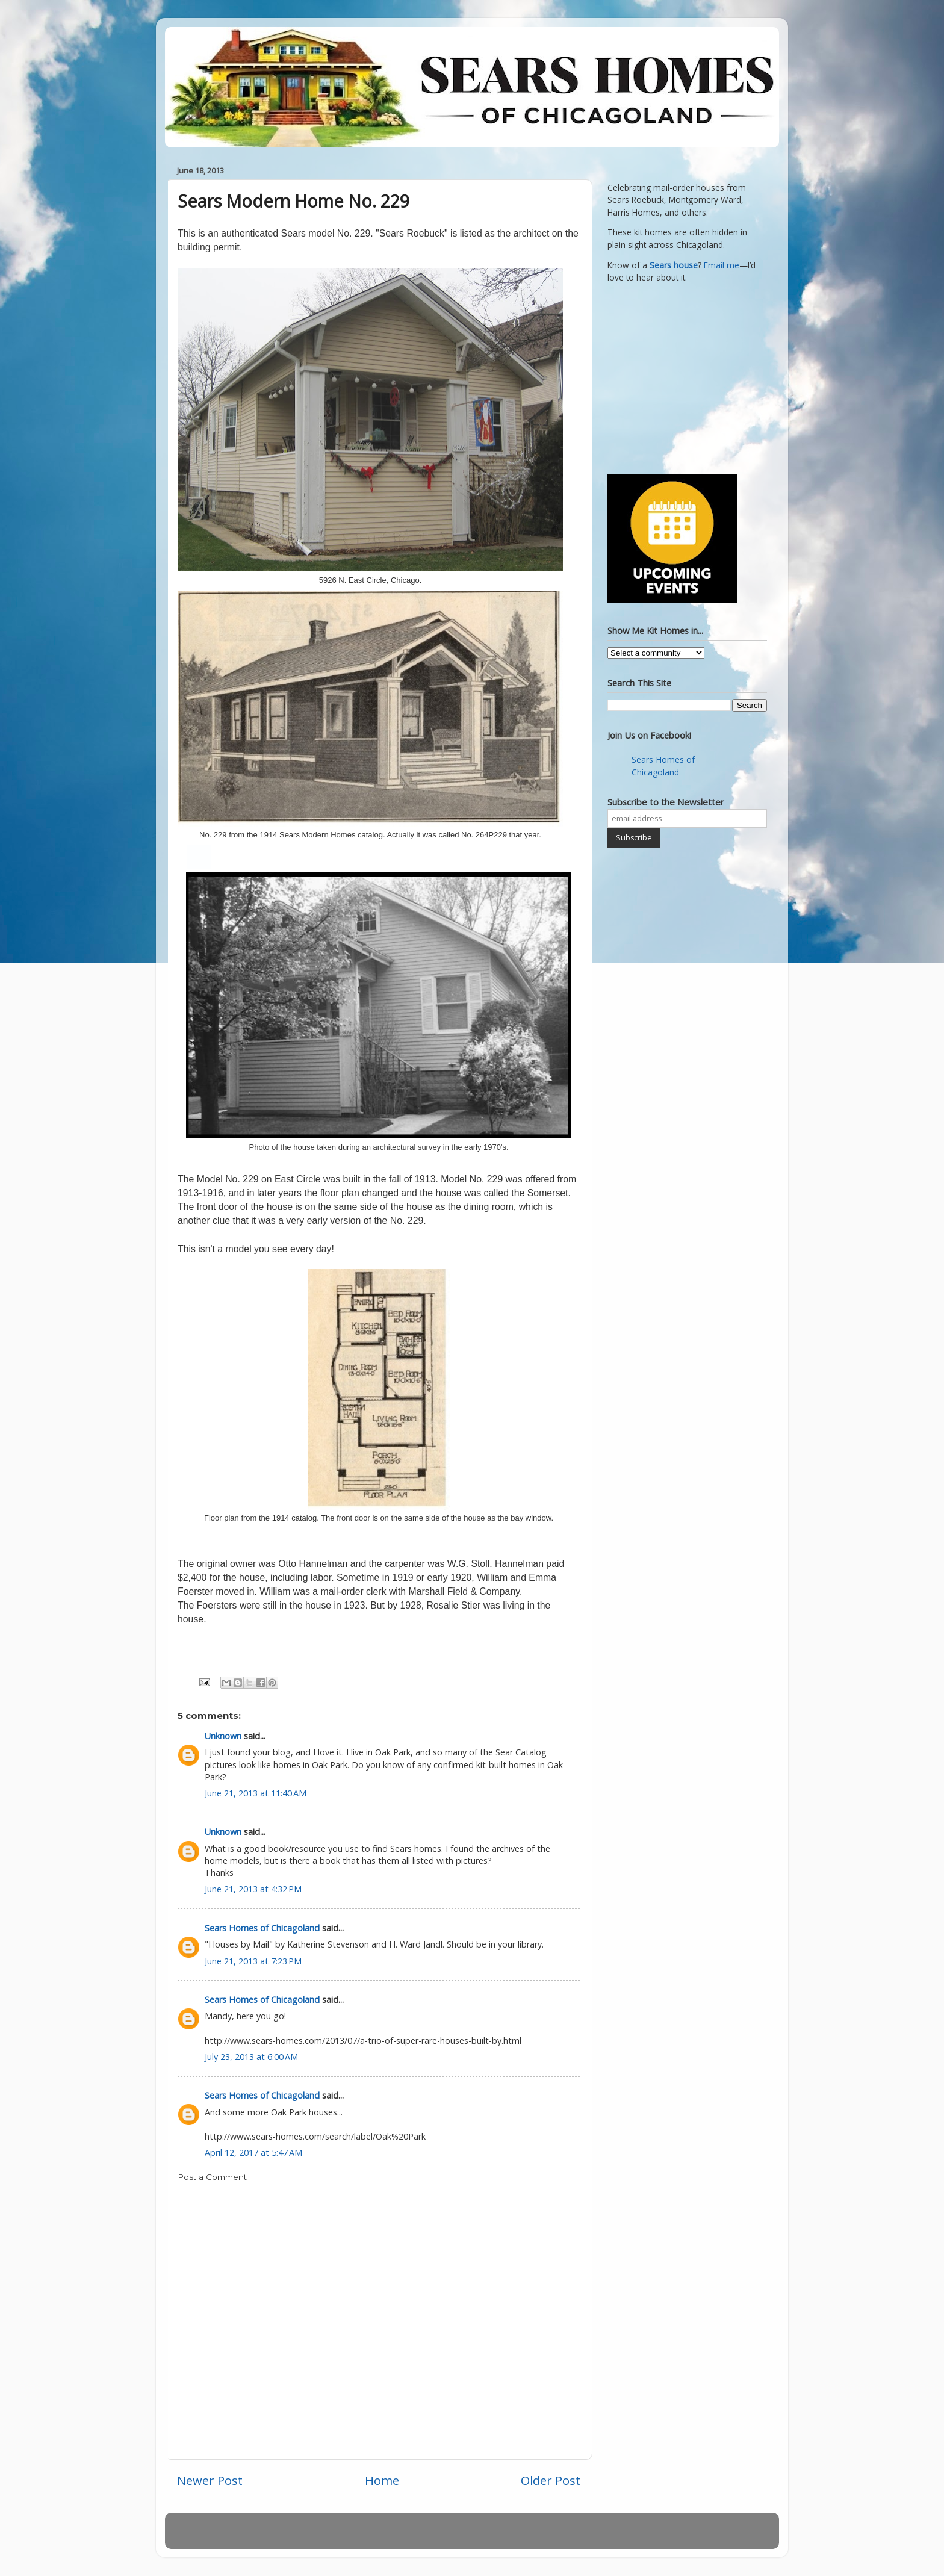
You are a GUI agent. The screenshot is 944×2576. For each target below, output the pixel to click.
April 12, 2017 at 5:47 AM (253, 2152)
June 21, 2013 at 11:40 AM (255, 1793)
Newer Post (210, 2480)
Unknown (223, 1736)
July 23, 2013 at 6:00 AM (251, 2056)
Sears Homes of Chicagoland (262, 1928)
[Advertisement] (682, 377)
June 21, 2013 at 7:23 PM (253, 1961)
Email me (721, 265)
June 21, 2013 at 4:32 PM (253, 1889)
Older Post (550, 2480)
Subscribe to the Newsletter (665, 802)
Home (382, 2480)
